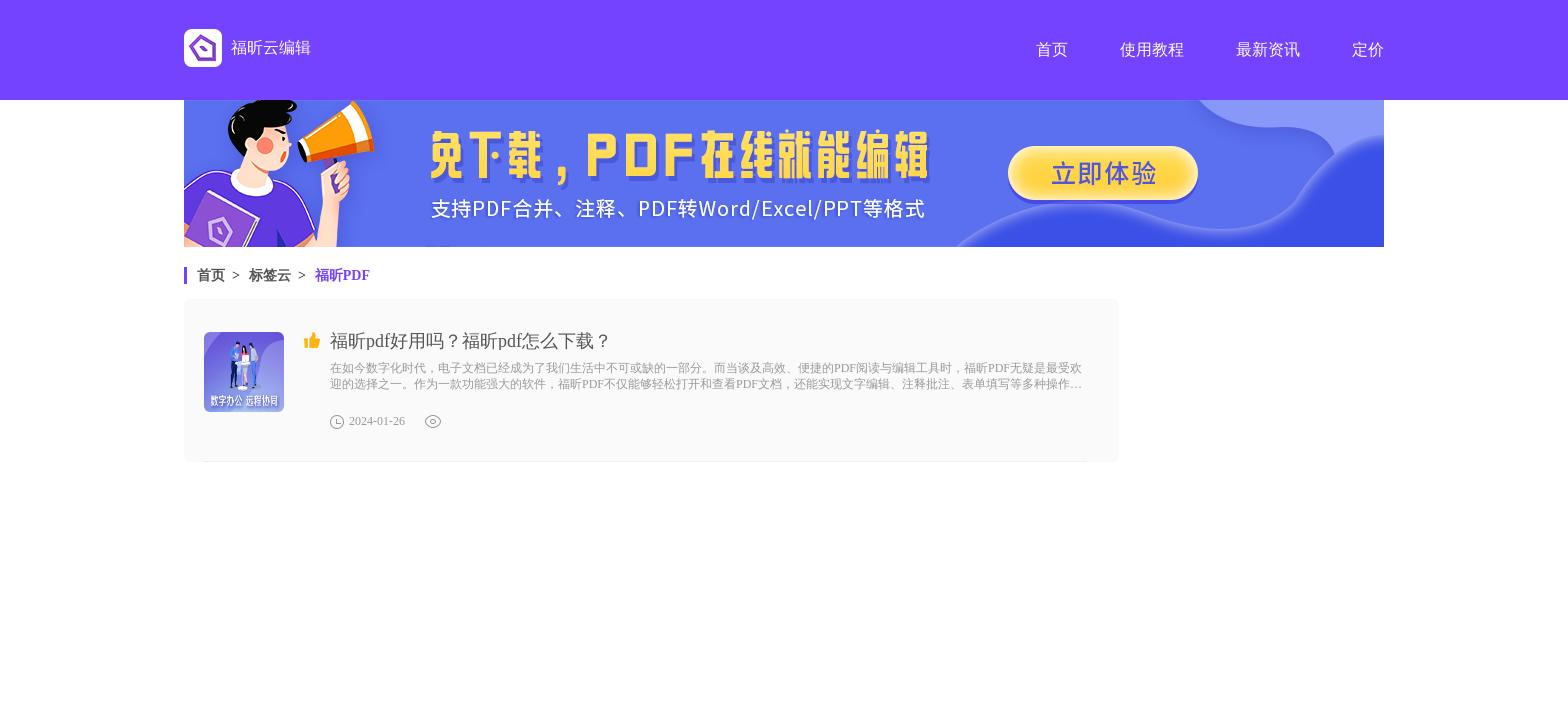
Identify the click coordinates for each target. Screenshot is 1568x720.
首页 (211, 275)
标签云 (270, 275)
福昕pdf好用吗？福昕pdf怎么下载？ (471, 341)
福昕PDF (342, 275)
